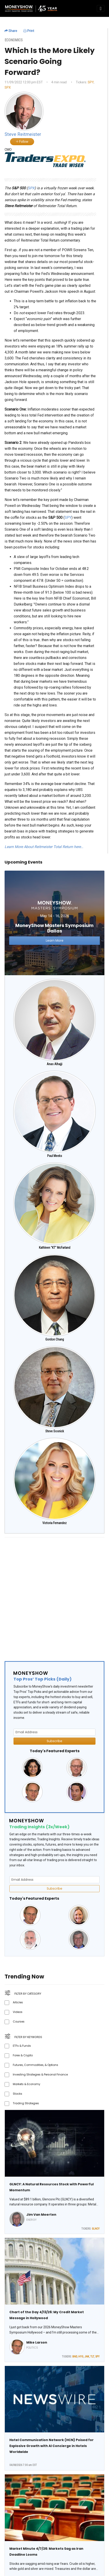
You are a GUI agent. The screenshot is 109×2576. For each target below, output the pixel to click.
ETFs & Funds (22, 2046)
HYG (80, 2356)
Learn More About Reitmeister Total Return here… (44, 847)
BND (74, 2356)
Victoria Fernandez (54, 1523)
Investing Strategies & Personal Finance (40, 2074)
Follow (22, 141)
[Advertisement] (54, 1595)
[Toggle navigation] (100, 8)
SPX (8, 87)
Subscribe (54, 1741)
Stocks (17, 2094)
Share (11, 31)
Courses (19, 2021)
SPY (91, 82)
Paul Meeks (54, 1156)
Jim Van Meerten (41, 2214)
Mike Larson (36, 2342)
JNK (86, 2356)
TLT (92, 2356)
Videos (17, 2012)
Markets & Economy (26, 2084)
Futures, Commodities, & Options (35, 2065)
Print (28, 31)
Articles (18, 2002)
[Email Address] (54, 1732)
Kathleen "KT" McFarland (54, 1247)
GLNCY (96, 2228)
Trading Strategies (26, 2103)
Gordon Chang (54, 1339)
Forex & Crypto (23, 2055)
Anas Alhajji (54, 1064)
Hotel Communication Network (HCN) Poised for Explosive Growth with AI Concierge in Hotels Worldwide (51, 2446)
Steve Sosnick (54, 1431)
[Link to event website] (54, 922)
